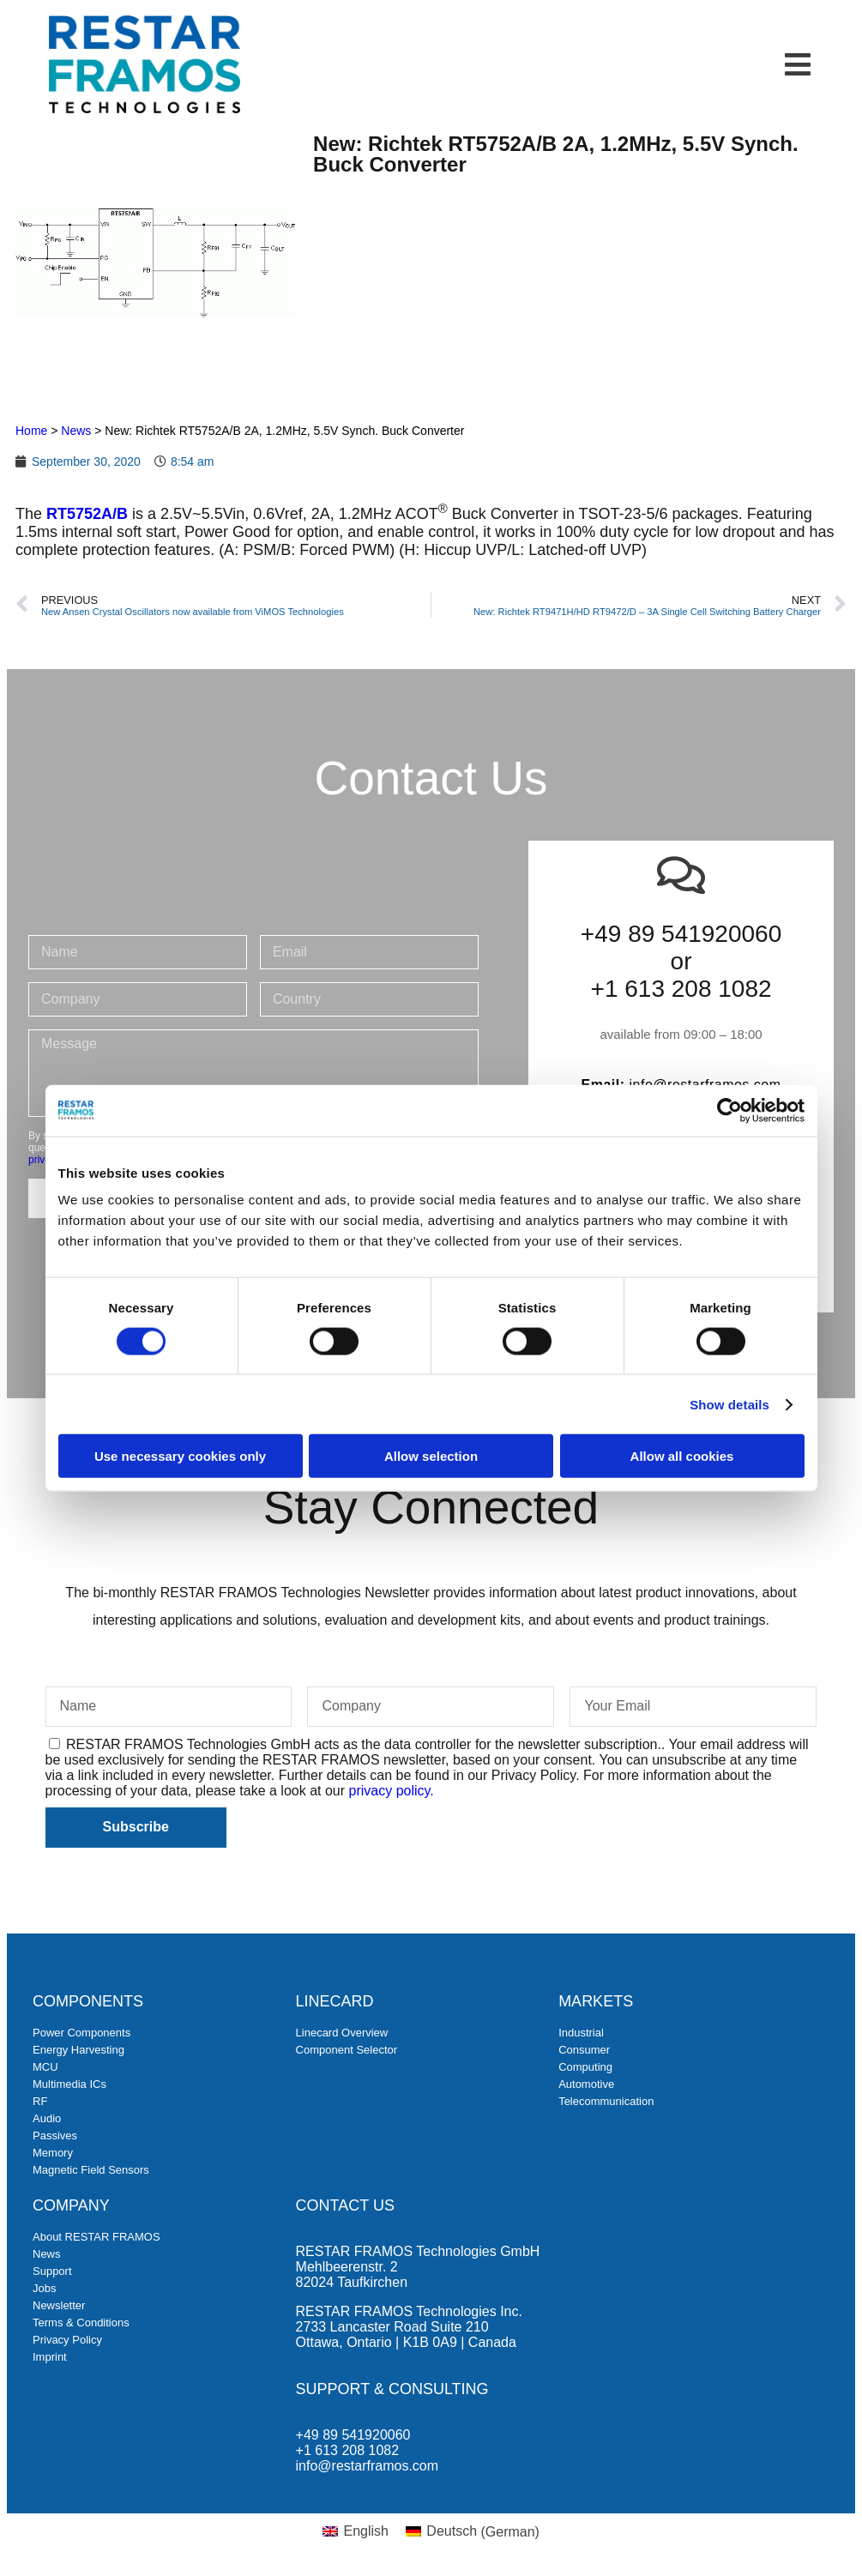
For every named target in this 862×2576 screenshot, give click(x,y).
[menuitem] (355, 2532)
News (76, 430)
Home (31, 430)
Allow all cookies (682, 1456)
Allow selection (431, 1456)
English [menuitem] (365, 2531)
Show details (729, 1404)
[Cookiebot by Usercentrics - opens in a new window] (729, 1110)
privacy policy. (391, 1790)
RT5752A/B (87, 513)
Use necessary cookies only (180, 1456)
